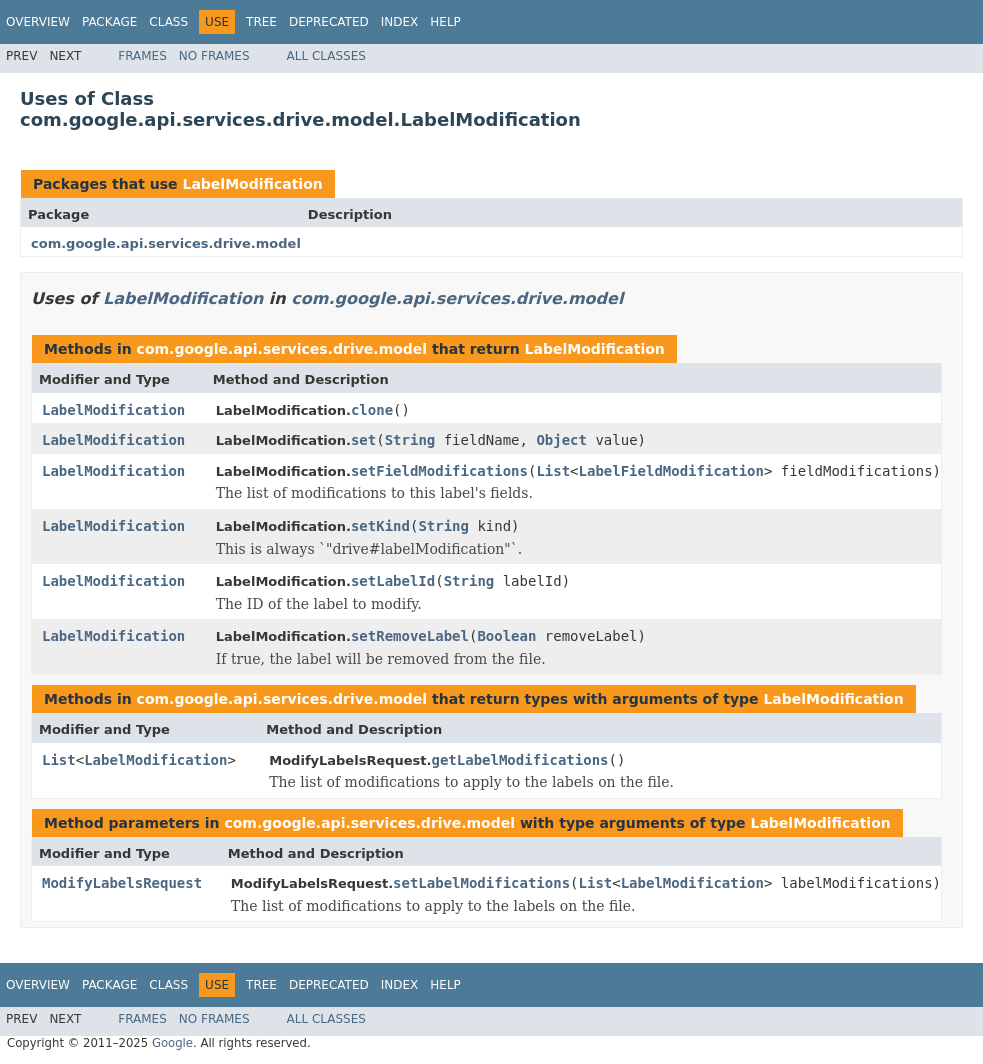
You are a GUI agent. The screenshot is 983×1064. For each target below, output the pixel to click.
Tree (261, 22)
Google (172, 1043)
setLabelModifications (481, 883)
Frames (142, 56)
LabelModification (252, 184)
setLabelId (393, 581)
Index (400, 22)
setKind (380, 526)
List (553, 471)
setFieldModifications (439, 471)
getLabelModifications (519, 760)
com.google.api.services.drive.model (166, 243)
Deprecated (329, 22)
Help (445, 22)
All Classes (326, 56)
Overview (38, 22)
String (410, 440)
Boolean (506, 636)
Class (168, 22)
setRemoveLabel (410, 636)
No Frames (214, 56)
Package (109, 22)
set (363, 440)
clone (372, 410)
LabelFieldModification (671, 471)
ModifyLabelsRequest (122, 883)
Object (561, 440)
